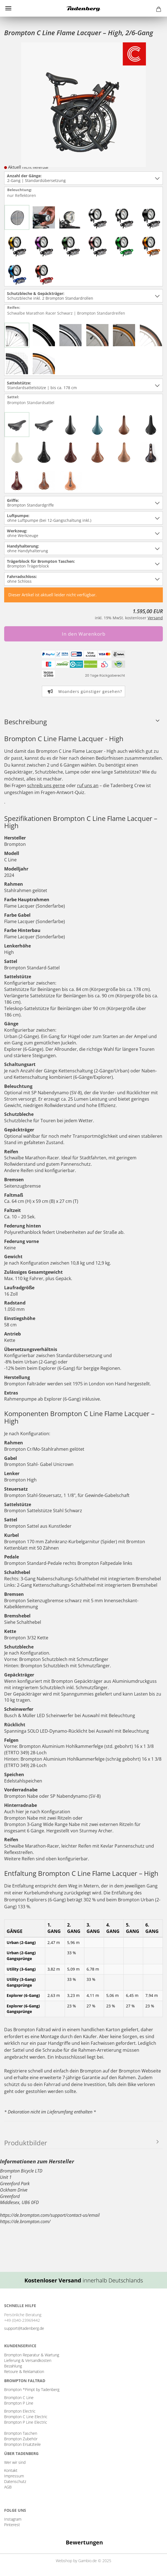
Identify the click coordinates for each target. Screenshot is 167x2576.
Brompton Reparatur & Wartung (31, 2354)
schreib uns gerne (46, 785)
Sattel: (31, 400)
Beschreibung (25, 721)
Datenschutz (15, 2481)
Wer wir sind (15, 2462)
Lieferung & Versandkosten (27, 2360)
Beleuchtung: (22, 193)
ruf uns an (87, 785)
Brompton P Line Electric (25, 2422)
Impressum (14, 2476)
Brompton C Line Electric (25, 2416)
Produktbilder (25, 2142)
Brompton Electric (20, 2411)
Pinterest (12, 2524)
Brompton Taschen (20, 2433)
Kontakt (10, 2470)
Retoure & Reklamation (24, 2371)
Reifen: (66, 310)
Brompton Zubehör (20, 2438)
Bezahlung (13, 2366)
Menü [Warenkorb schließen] (8, 8)
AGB (8, 2487)
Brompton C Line (19, 2397)
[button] (4, 2553)
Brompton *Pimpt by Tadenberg (31, 2389)
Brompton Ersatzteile (22, 2444)
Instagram (12, 2519)
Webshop (64, 2560)
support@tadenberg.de (24, 2328)
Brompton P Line (18, 2403)
